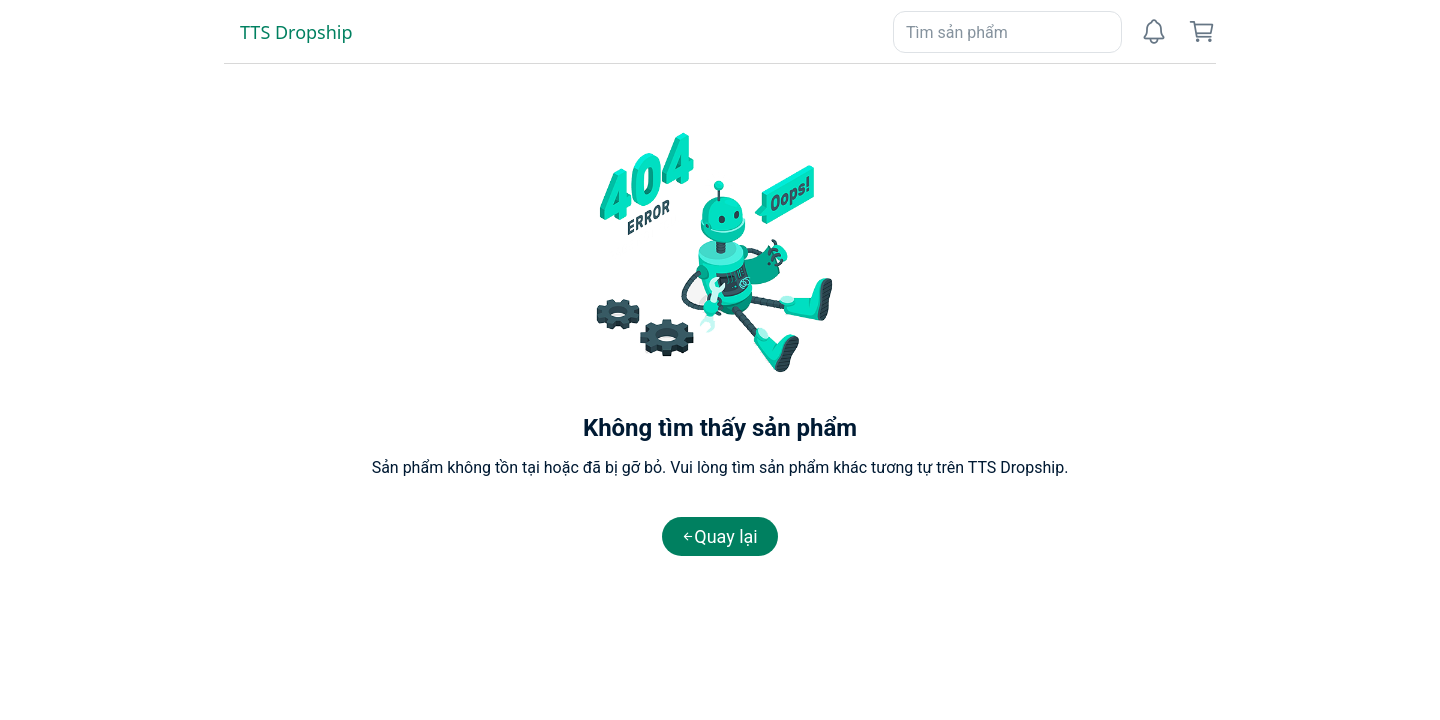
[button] (720, 536)
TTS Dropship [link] (296, 32)
